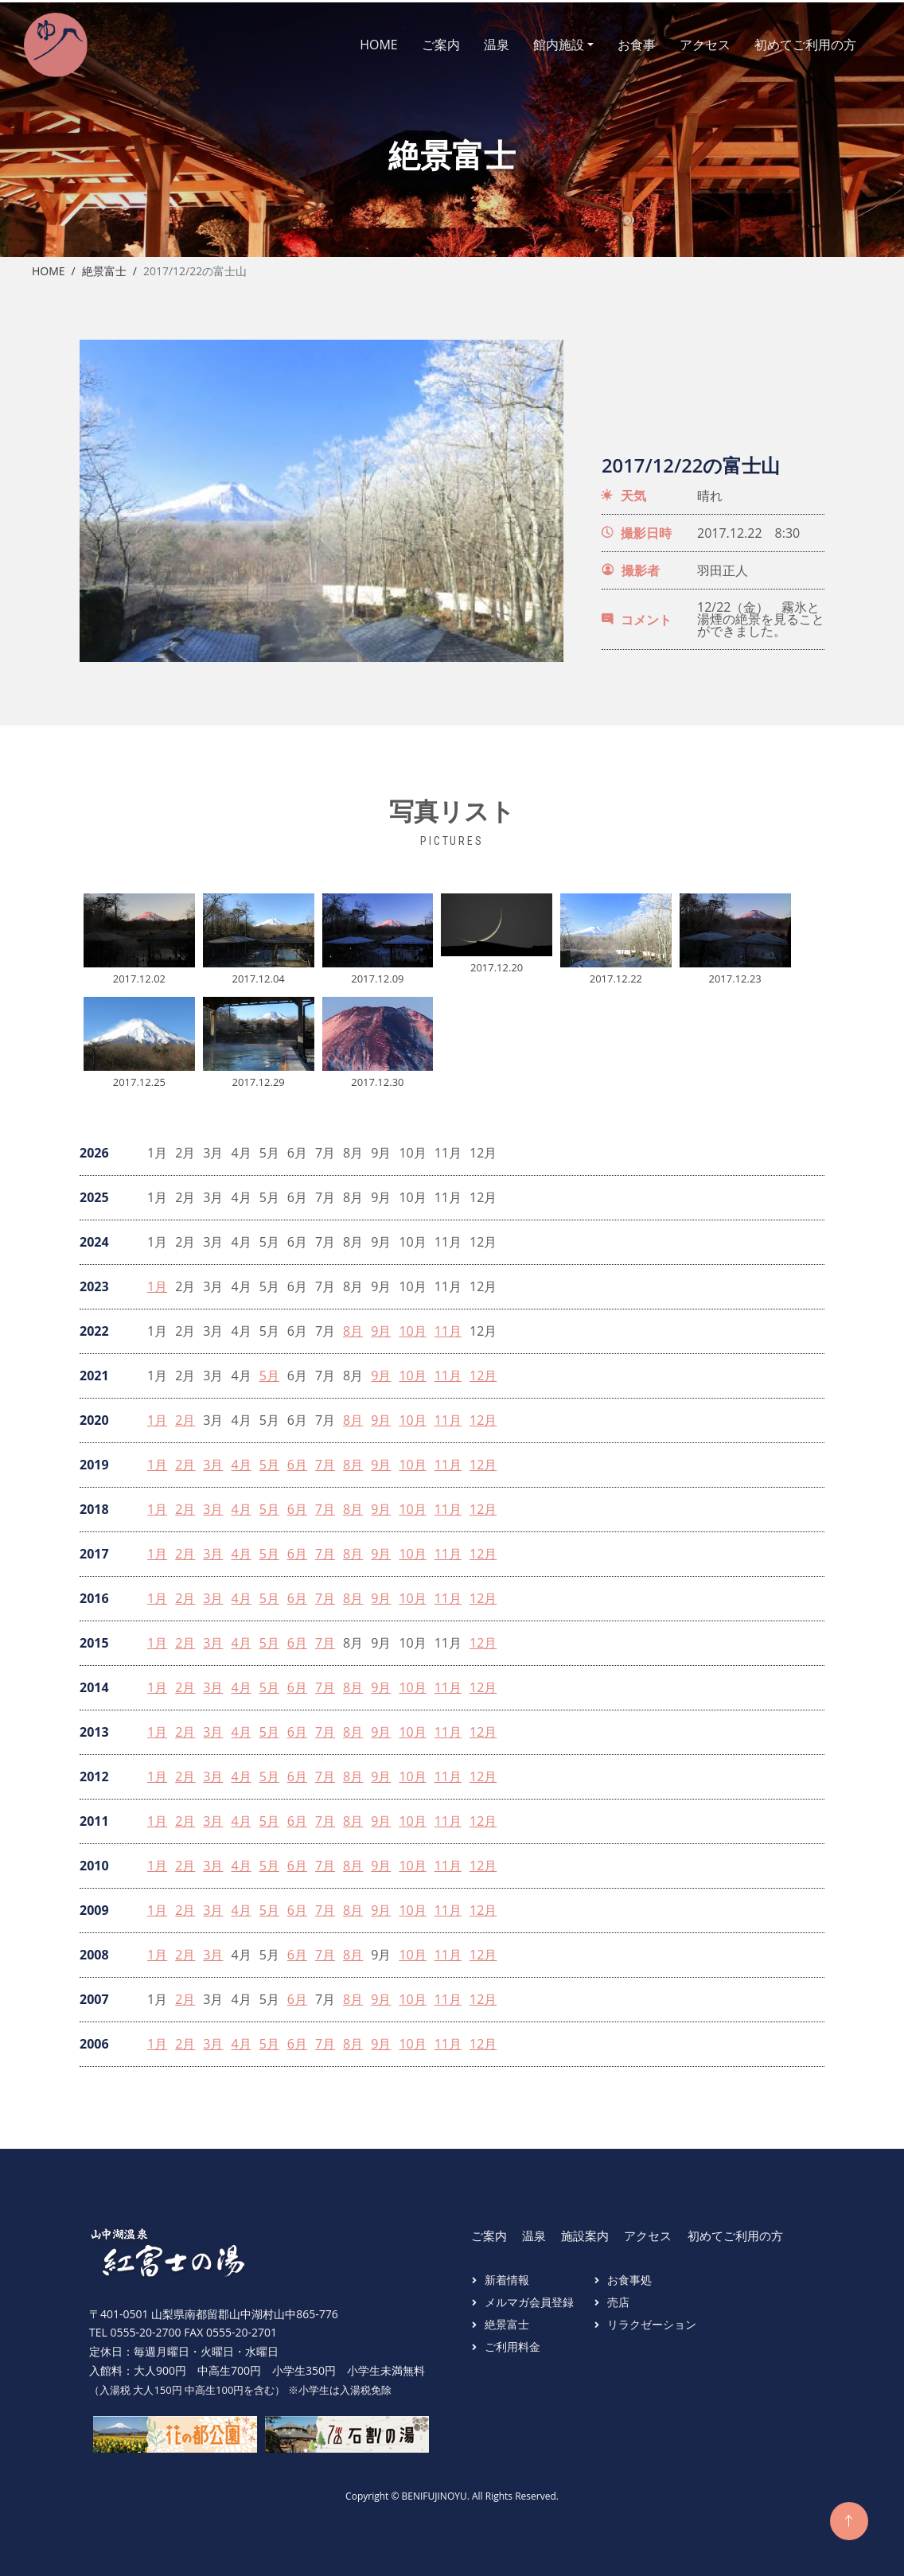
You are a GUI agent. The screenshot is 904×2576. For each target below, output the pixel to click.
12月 (483, 1371)
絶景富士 (104, 266)
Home (48, 266)
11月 (448, 1327)
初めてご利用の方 (791, 42)
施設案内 (585, 2231)
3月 (213, 1460)
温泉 (482, 42)
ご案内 (426, 42)
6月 (297, 1460)
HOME (364, 42)
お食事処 (629, 2274)
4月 (241, 1460)
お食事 (622, 42)
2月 (185, 1416)
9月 (381, 1327)
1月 (157, 1282)
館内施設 (544, 42)
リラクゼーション (651, 2319)
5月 (269, 1371)
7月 (325, 1460)
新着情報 (507, 2274)
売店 (618, 2297)
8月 (353, 1327)
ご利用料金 (512, 2341)
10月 (412, 1327)
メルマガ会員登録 (529, 2297)
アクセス (690, 42)
